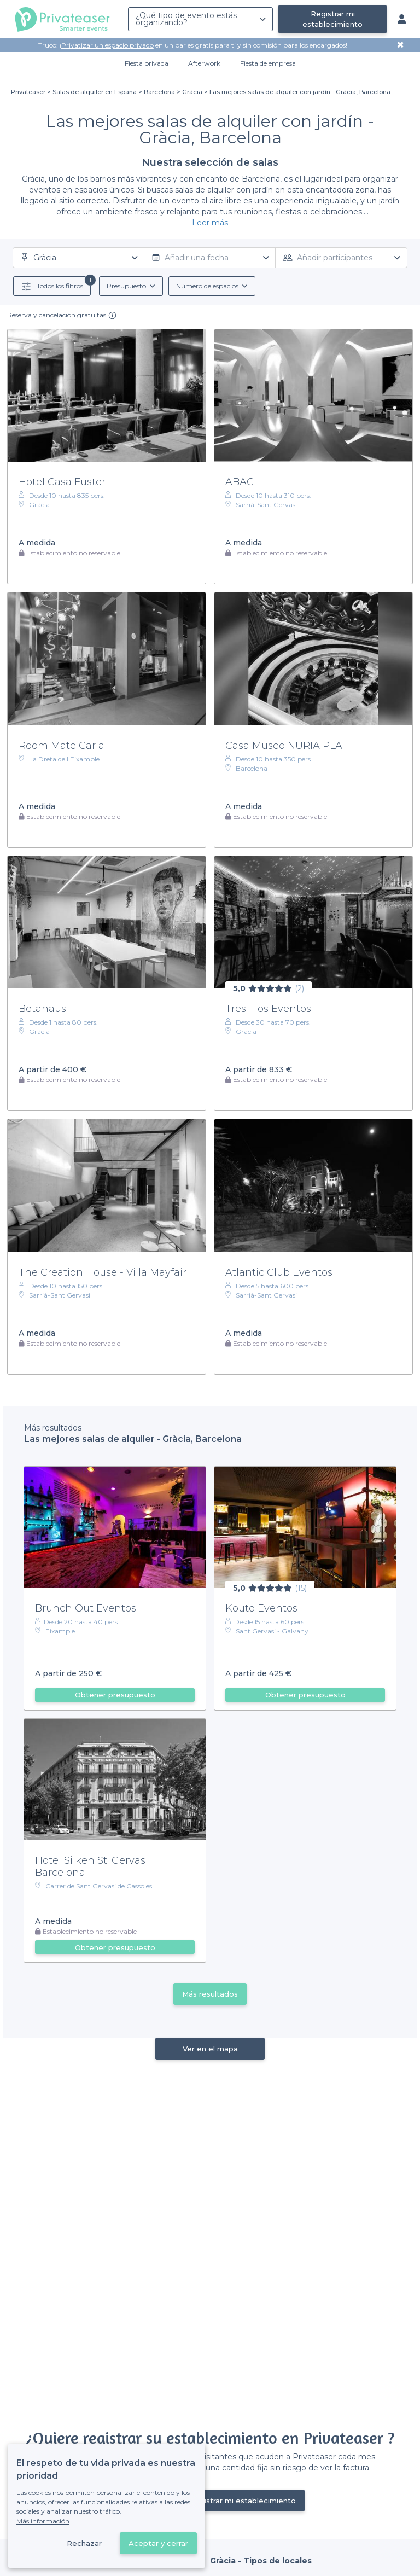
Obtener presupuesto (115, 1694)
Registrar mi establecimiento (332, 18)
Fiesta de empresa (268, 63)
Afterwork (204, 63)
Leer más (210, 223)
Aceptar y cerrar (158, 2543)
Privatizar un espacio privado (107, 45)
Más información (42, 2521)
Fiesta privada (146, 63)
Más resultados (210, 1994)
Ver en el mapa (210, 2048)
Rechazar (84, 2543)
